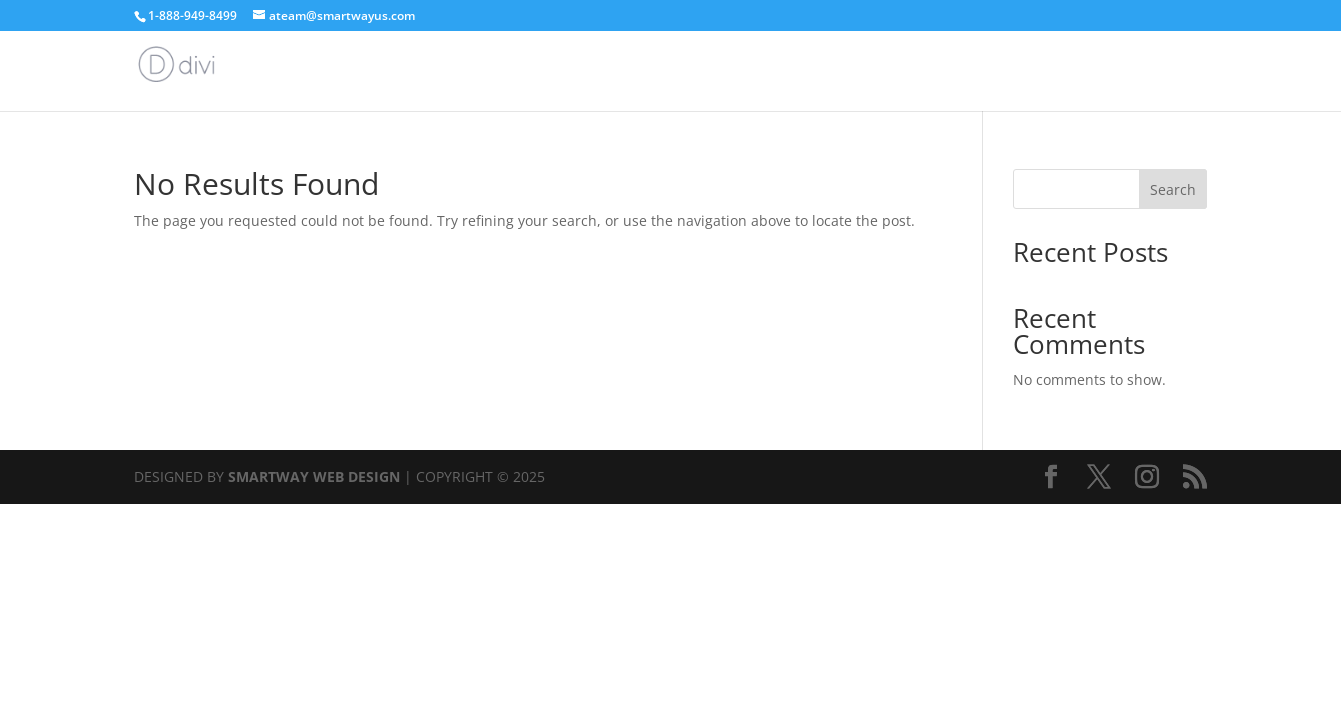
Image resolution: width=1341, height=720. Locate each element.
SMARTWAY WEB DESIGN (314, 476)
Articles (1181, 72)
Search (1173, 189)
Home (1109, 72)
